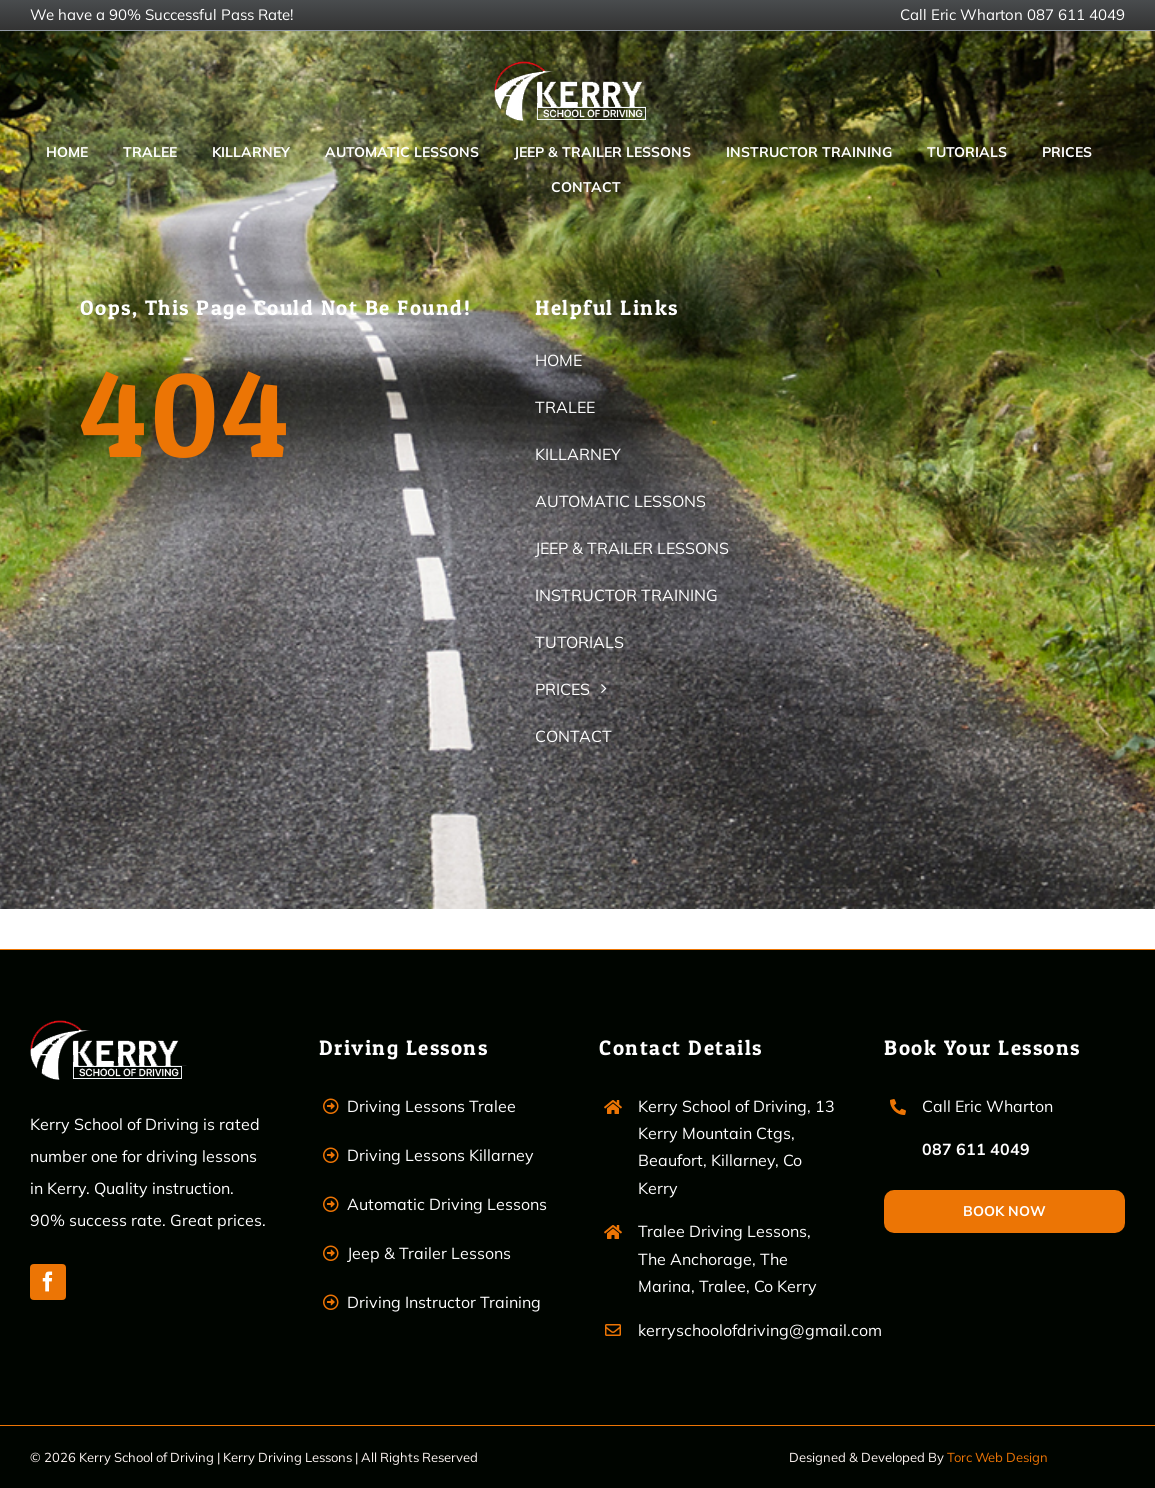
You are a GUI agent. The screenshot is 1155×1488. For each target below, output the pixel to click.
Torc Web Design (997, 1457)
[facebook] (48, 1282)
